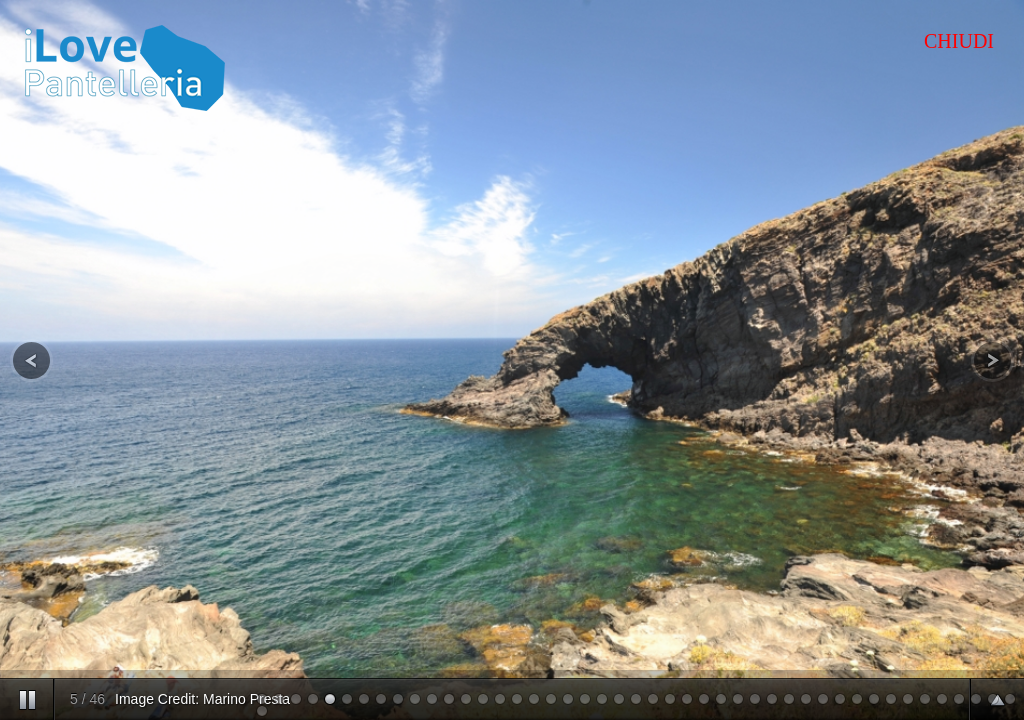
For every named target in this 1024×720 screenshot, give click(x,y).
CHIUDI (959, 41)
